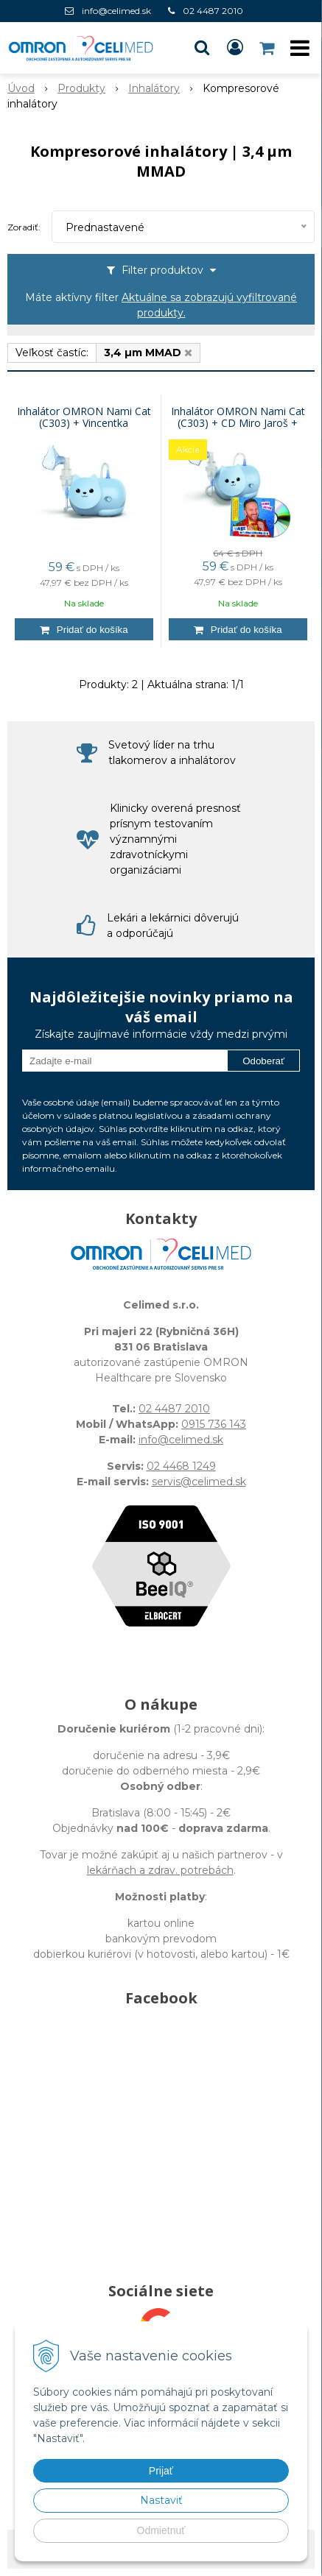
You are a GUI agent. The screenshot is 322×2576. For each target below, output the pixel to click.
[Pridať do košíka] (84, 629)
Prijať (161, 2471)
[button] (202, 48)
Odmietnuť (161, 2530)
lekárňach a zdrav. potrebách (160, 1870)
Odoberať (263, 1060)
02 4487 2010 (213, 10)
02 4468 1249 (181, 1466)
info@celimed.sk (116, 10)
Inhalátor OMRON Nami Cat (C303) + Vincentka (84, 417)
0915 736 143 (213, 1424)
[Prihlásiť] (235, 48)
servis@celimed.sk (199, 1481)
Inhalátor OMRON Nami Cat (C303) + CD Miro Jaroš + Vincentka (238, 423)
